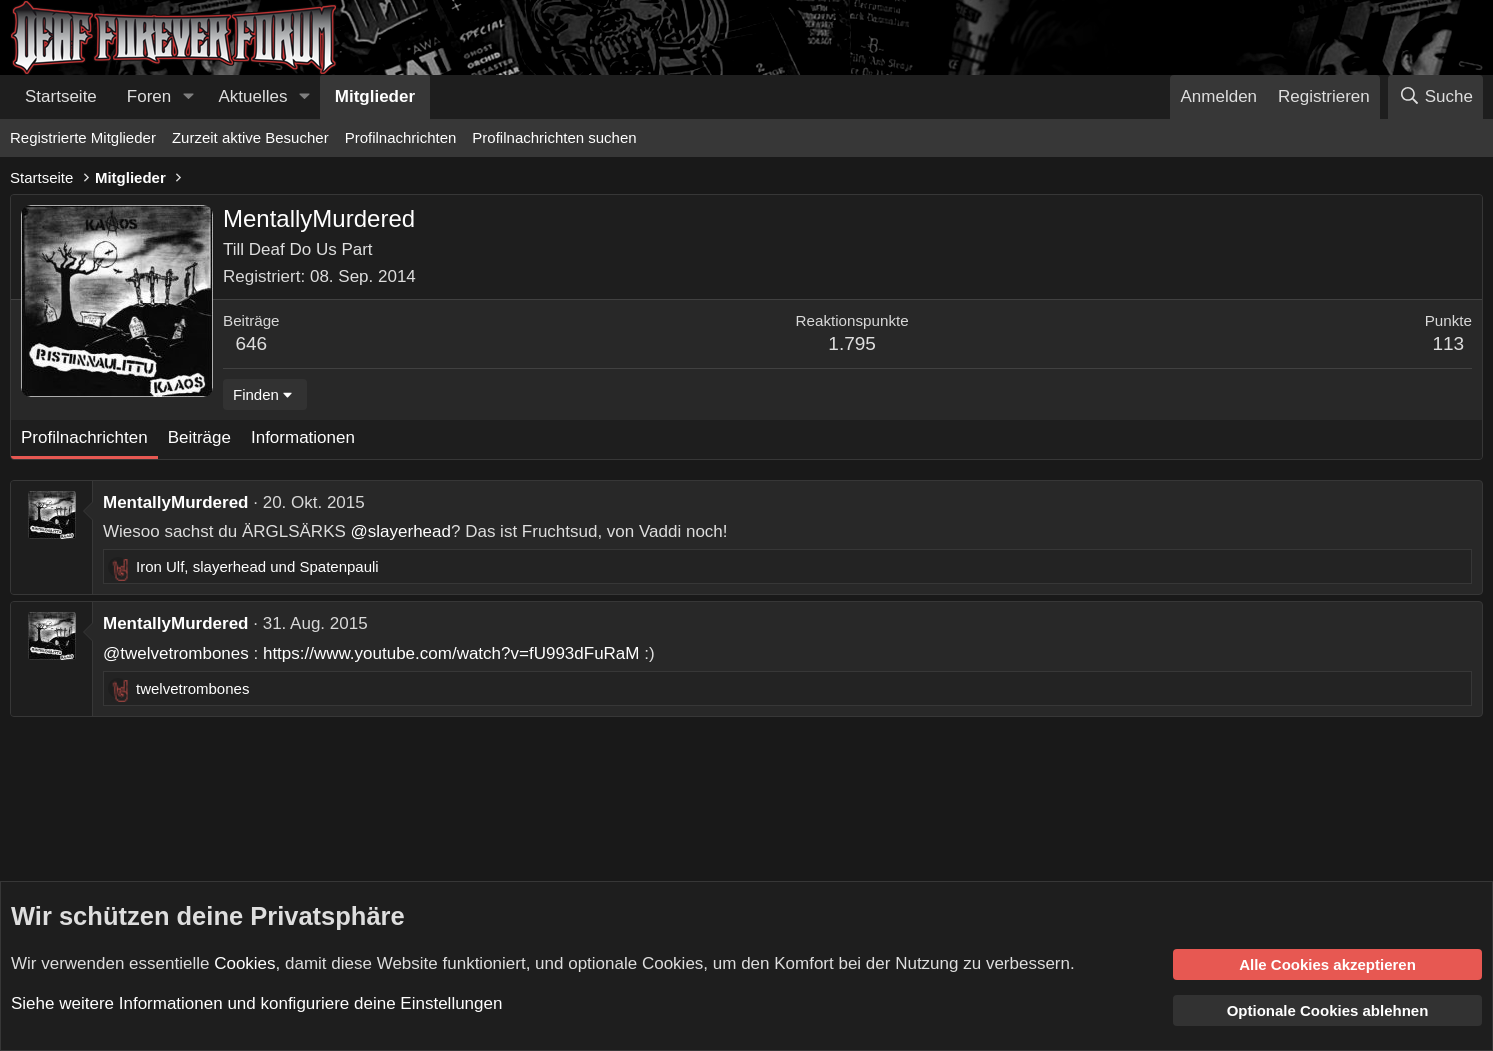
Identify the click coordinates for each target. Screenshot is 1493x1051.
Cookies (244, 962)
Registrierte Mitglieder (83, 137)
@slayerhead (401, 531)
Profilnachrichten (401, 137)
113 (1448, 343)
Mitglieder (375, 96)
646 (251, 343)
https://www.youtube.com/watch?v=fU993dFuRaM (451, 653)
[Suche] (1435, 97)
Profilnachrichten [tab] (84, 437)
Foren (149, 96)
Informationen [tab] (303, 437)
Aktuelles (253, 96)
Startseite (61, 96)
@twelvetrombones (176, 653)
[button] (188, 97)
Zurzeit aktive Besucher (250, 137)
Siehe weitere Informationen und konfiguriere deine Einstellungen (256, 1003)
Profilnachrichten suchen (554, 137)
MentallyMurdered (175, 502)
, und (257, 566)
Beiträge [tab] (199, 437)
